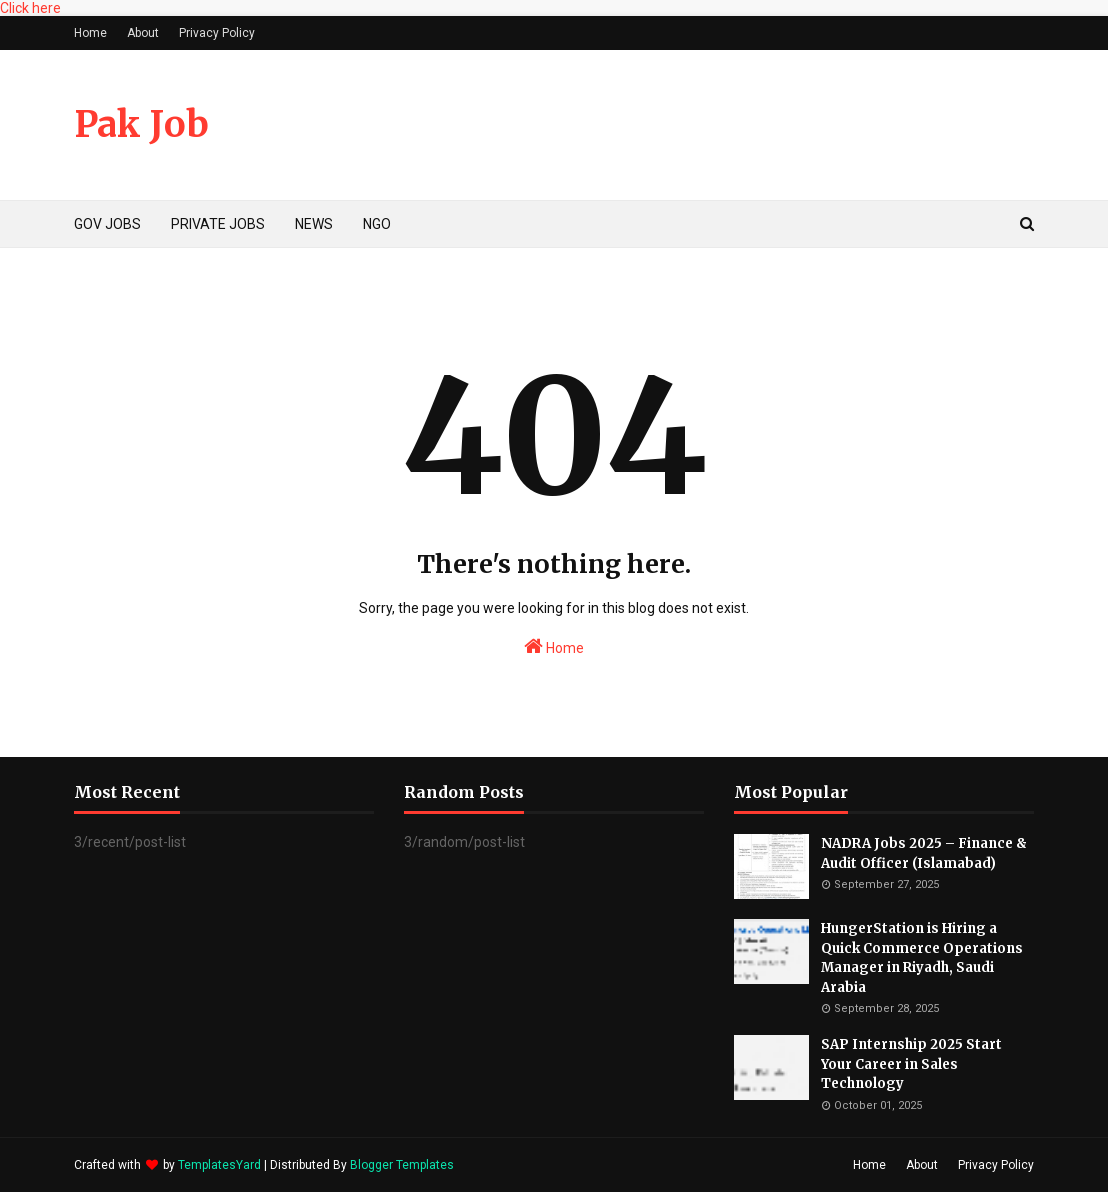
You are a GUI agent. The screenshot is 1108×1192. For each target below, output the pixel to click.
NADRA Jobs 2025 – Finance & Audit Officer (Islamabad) (924, 853)
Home (90, 33)
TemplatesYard (219, 1165)
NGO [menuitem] (377, 224)
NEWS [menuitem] (314, 224)
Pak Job (141, 124)
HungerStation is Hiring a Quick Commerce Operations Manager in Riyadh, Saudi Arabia (922, 958)
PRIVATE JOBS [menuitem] (218, 224)
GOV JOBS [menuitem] (107, 224)
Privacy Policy (217, 33)
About (143, 33)
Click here (30, 8)
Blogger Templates (402, 1165)
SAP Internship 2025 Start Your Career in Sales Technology (911, 1064)
